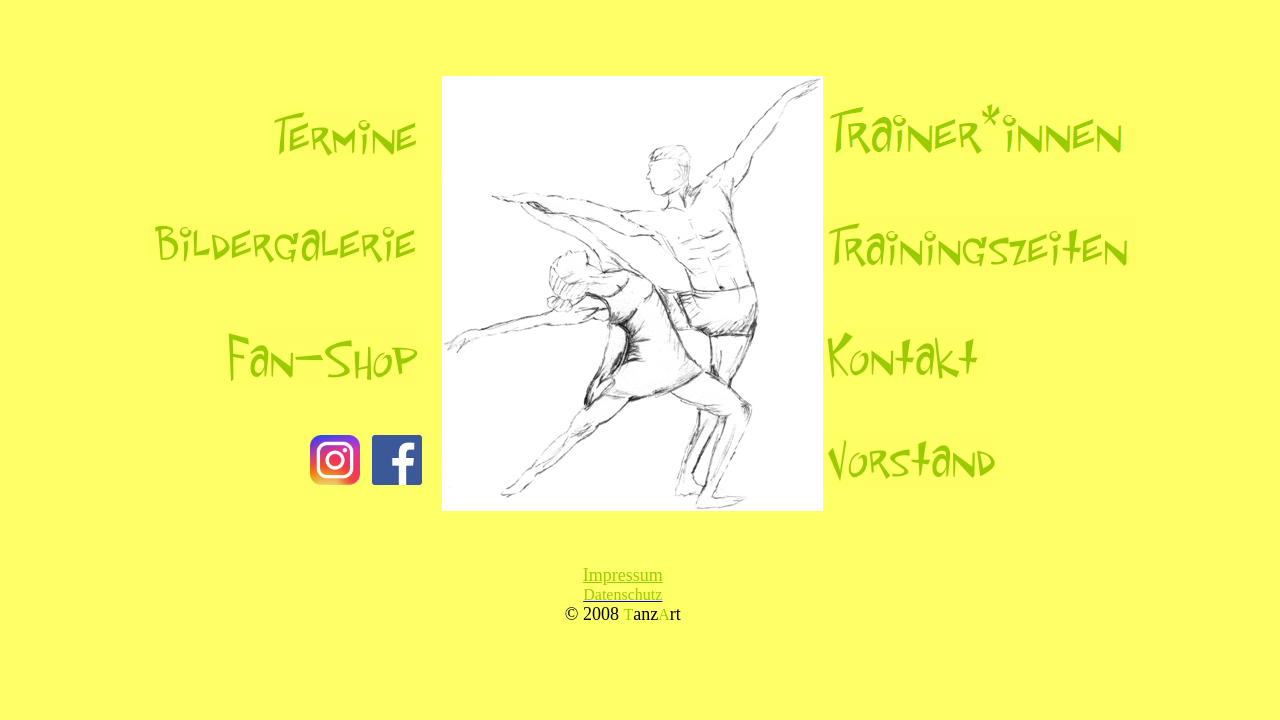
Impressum (623, 575)
